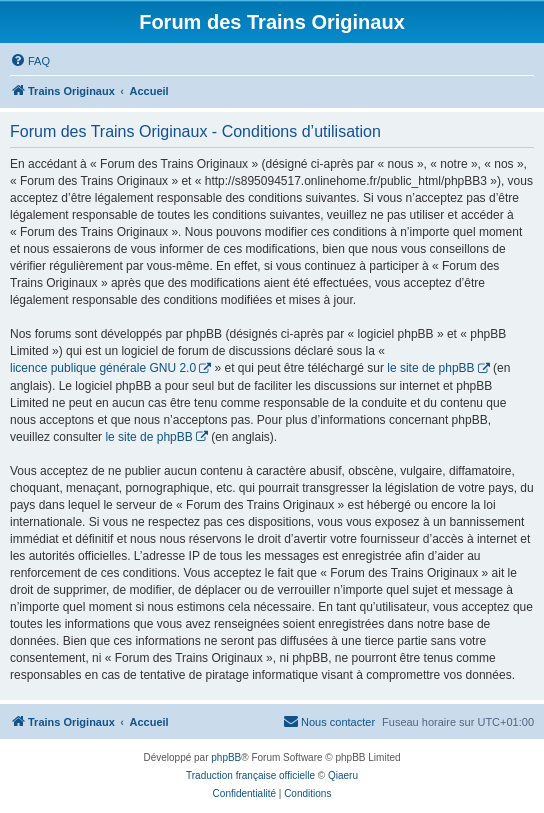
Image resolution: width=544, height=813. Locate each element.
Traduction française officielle (250, 775)
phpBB (226, 757)
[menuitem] (30, 61)
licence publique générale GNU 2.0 (103, 368)
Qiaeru (343, 775)
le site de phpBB (430, 368)
